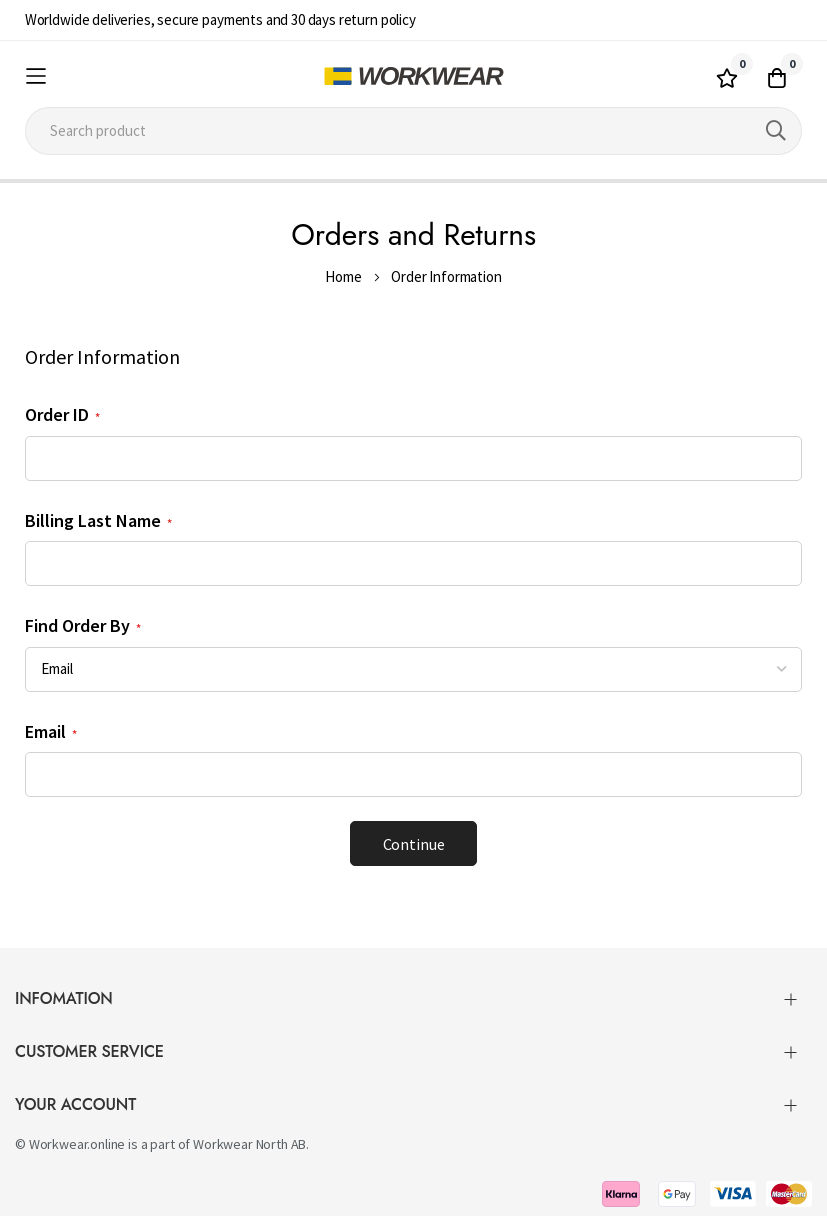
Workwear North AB (249, 1144)
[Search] (776, 131)
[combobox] (413, 131)
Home (343, 276)
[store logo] (413, 76)
